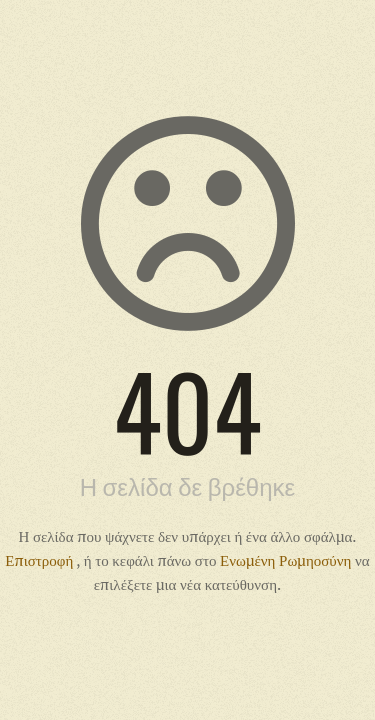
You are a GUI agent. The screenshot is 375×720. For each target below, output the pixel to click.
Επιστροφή (40, 560)
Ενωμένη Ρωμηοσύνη (287, 560)
